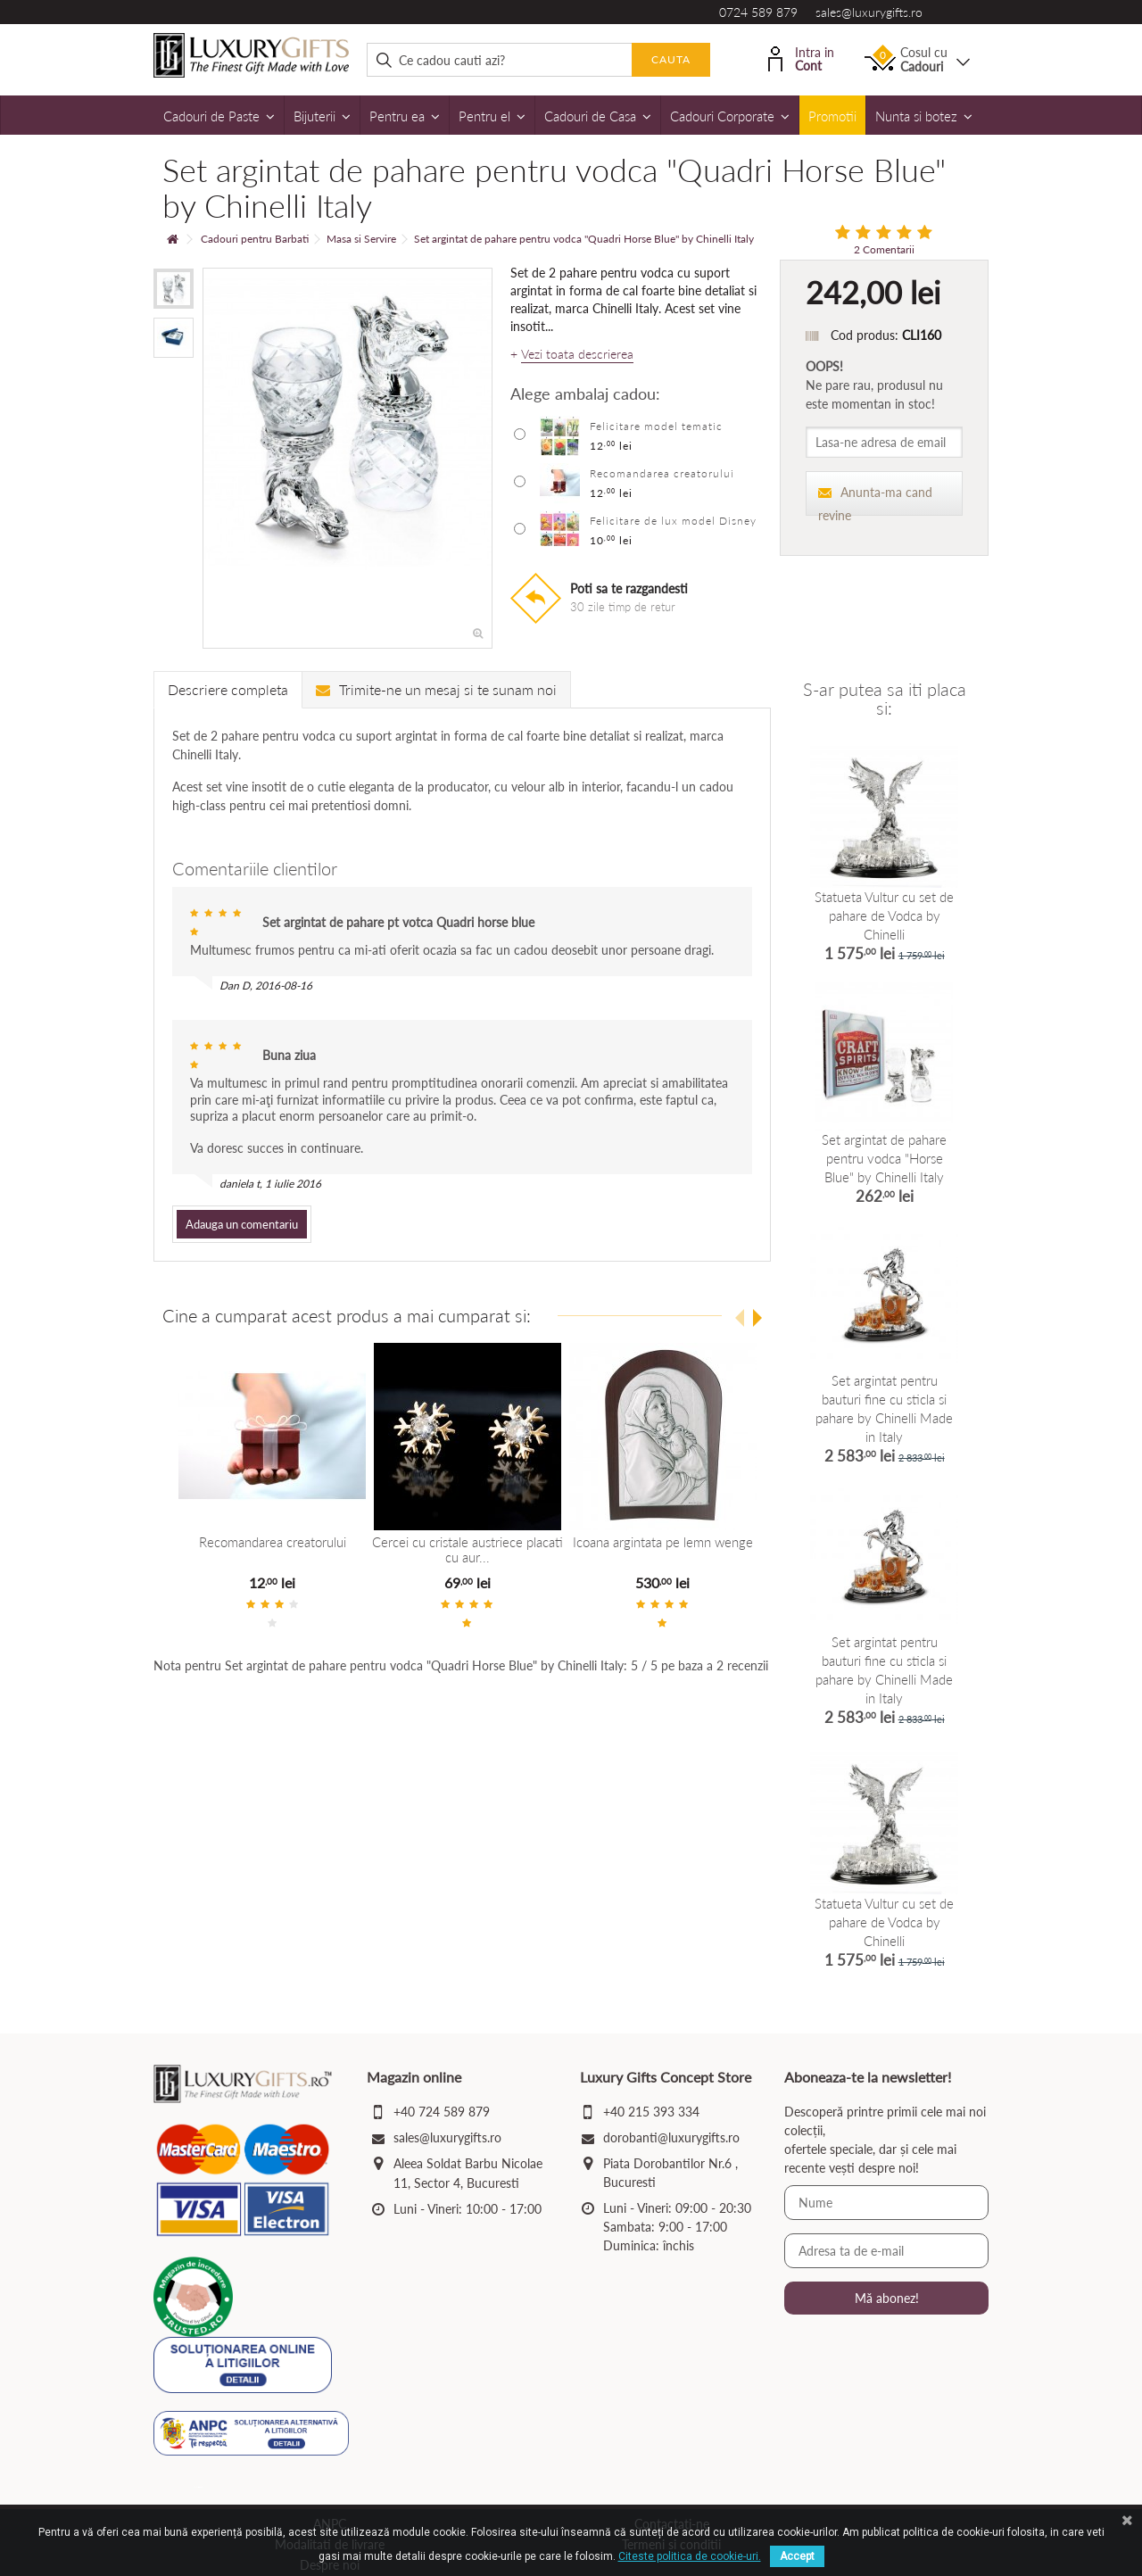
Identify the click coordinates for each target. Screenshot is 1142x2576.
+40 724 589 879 (441, 2111)
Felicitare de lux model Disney (673, 520)
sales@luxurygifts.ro (869, 12)
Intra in (801, 57)
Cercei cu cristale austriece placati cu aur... (466, 1549)
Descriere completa (228, 689)
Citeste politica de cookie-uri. (689, 2556)
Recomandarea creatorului (662, 473)
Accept (797, 2556)
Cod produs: (864, 335)
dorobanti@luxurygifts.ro (671, 2137)
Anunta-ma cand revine (875, 500)
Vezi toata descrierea (577, 354)
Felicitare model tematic (656, 426)
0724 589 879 (758, 12)
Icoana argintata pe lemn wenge (661, 1542)
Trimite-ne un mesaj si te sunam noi (436, 689)
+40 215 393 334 (651, 2111)
